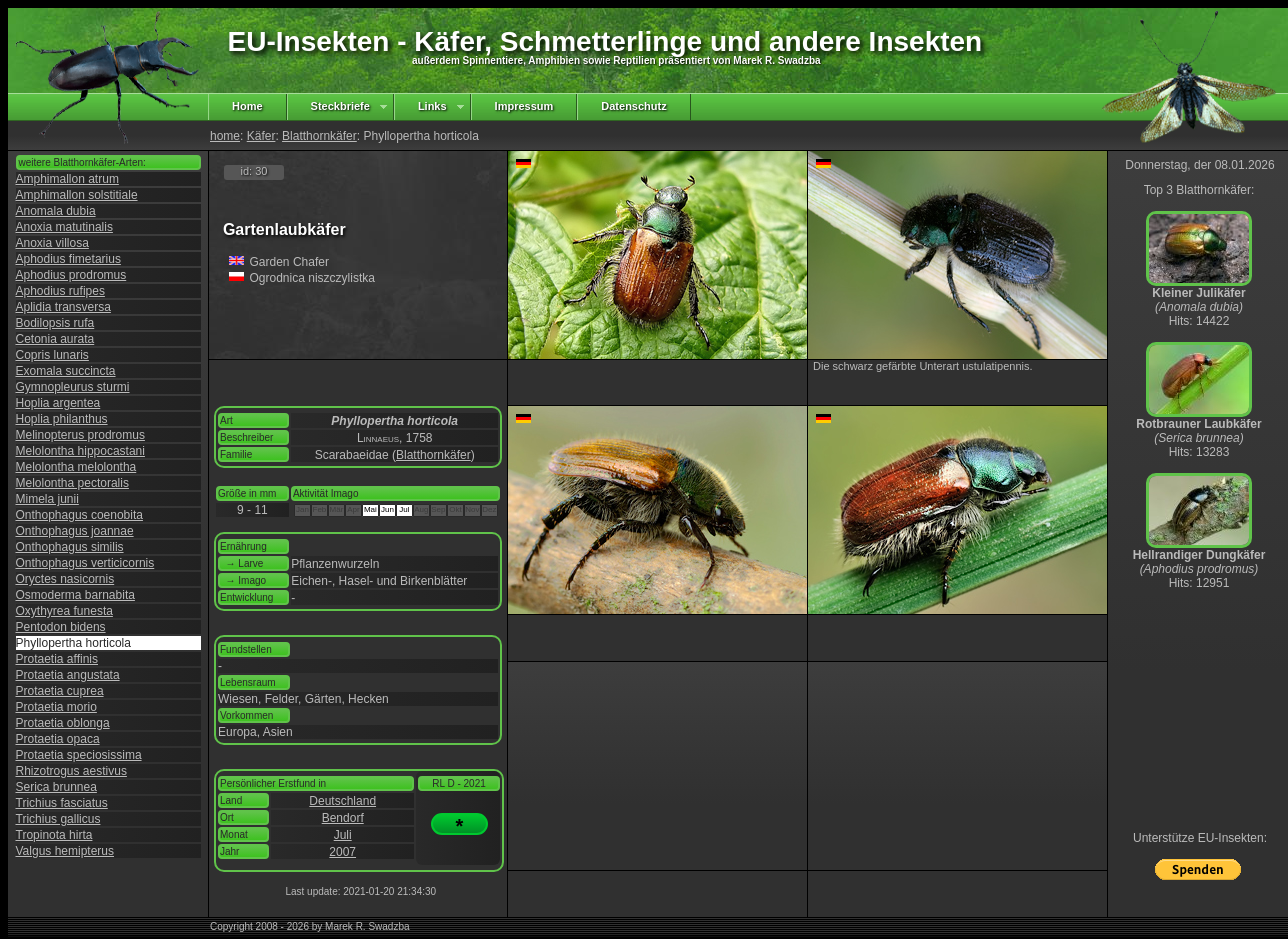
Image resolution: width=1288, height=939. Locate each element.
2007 (342, 852)
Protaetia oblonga (63, 723)
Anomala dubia (56, 211)
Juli (343, 835)
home (225, 136)
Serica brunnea (56, 787)
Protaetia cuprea (60, 691)
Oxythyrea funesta (64, 611)
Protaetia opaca (58, 739)
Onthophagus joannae (75, 531)
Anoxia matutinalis (64, 227)
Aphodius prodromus (71, 275)
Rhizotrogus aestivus (71, 771)
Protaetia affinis (57, 659)
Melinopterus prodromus (80, 435)
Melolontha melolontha (76, 467)
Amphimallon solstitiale (77, 195)
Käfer (261, 136)
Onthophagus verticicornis (85, 563)
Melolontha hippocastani (80, 451)
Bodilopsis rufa (55, 323)
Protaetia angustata (68, 675)
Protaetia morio (56, 707)
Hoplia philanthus (62, 419)
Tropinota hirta (54, 835)
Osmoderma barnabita (75, 595)
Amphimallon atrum (67, 179)
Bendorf (343, 818)
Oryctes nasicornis (65, 579)
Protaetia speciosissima (79, 755)
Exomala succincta (66, 371)
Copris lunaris (52, 355)
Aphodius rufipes (60, 291)
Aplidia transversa (63, 307)
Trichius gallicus (58, 819)
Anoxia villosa (52, 243)
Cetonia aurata (55, 339)
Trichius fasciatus (62, 803)
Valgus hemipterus (65, 851)
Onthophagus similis (70, 547)
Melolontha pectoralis (72, 483)
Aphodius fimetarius (68, 259)
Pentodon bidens (61, 627)
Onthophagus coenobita (79, 515)
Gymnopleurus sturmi (73, 387)
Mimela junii (47, 499)
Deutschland (342, 801)
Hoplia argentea (58, 403)
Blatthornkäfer (319, 136)
